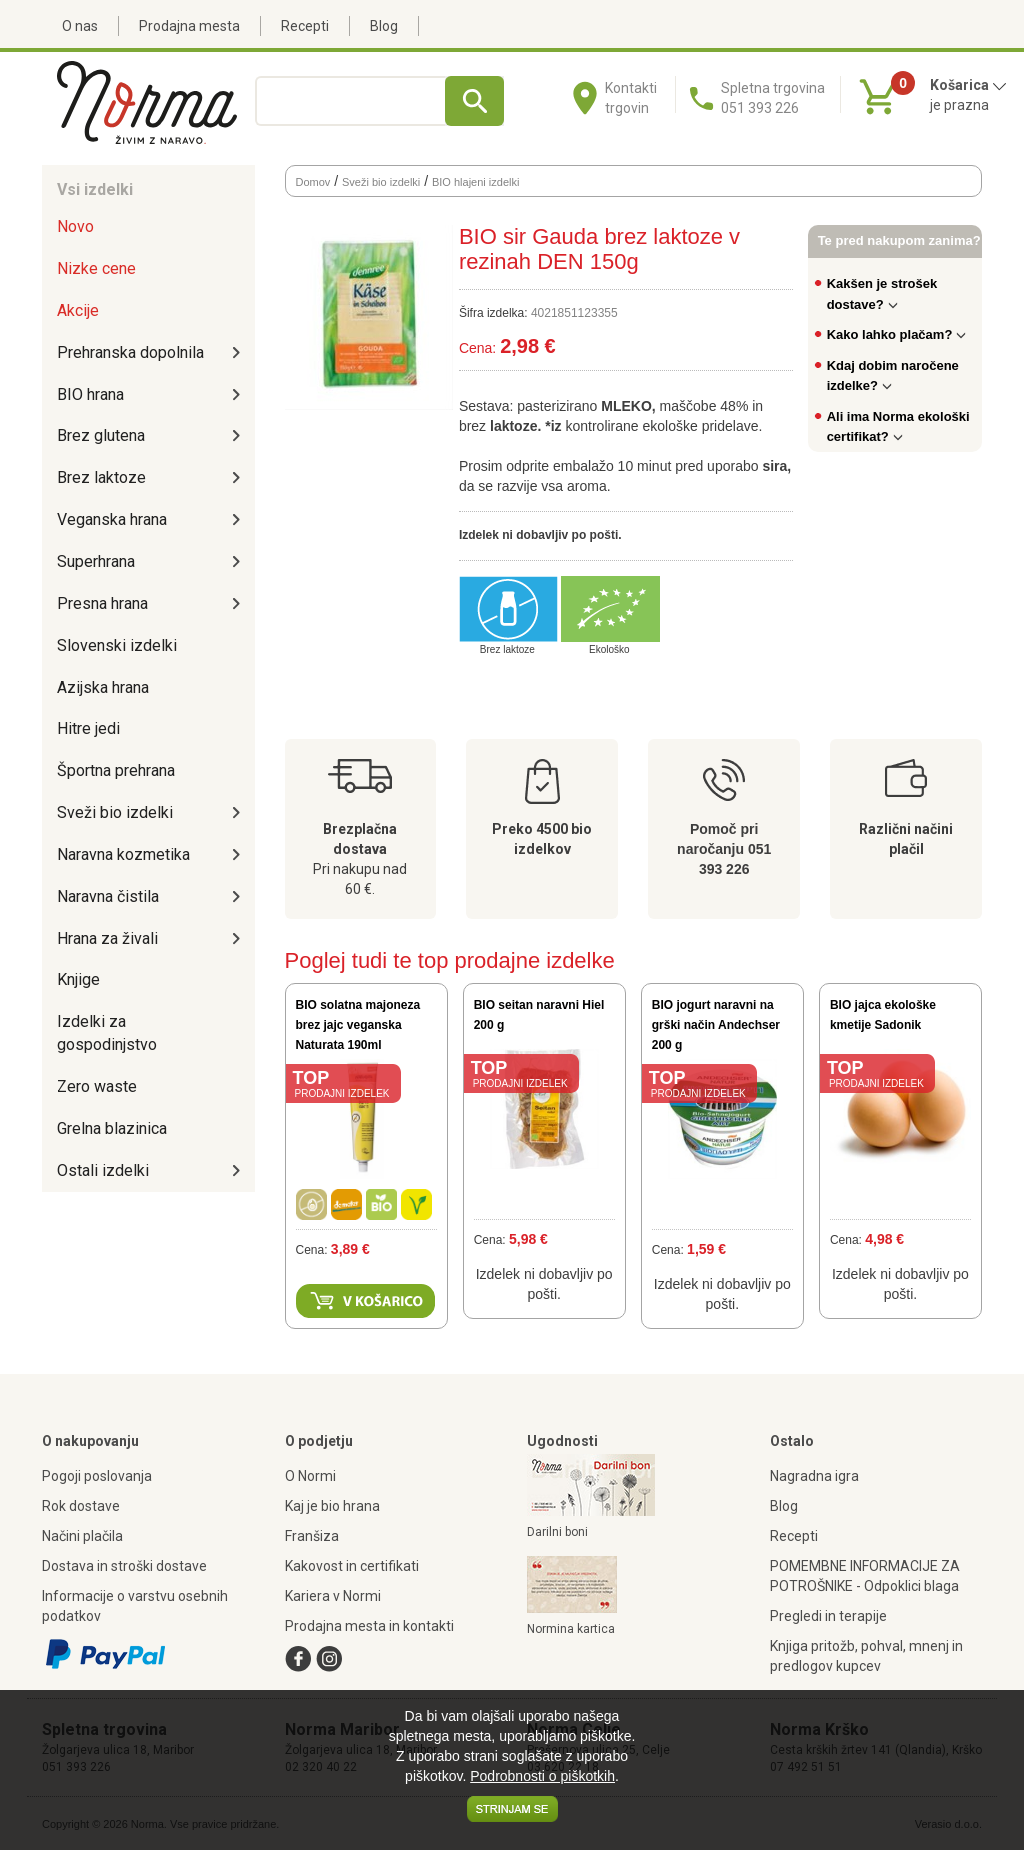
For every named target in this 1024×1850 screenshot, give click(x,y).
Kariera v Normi (333, 1596)
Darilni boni (557, 1532)
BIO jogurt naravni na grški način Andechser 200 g (716, 1025)
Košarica (968, 85)
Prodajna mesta (189, 26)
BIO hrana (90, 394)
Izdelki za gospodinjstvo (107, 1033)
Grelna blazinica (112, 1128)
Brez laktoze (101, 477)
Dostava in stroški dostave (124, 1566)
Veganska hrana (112, 519)
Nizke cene (96, 268)
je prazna (959, 105)
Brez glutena (101, 435)
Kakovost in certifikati (352, 1566)
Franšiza (312, 1536)
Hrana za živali (107, 938)
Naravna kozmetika (123, 854)
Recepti (305, 26)
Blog (384, 26)
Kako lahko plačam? (897, 334)
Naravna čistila (108, 896)
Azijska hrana (103, 687)
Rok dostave (81, 1506)
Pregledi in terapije (828, 1616)
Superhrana (96, 561)
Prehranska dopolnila (130, 352)
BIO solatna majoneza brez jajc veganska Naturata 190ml (358, 1025)
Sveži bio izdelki (115, 812)
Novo (75, 226)
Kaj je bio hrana (332, 1506)
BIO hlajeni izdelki (475, 182)
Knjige (78, 979)
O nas (80, 26)
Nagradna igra (814, 1476)
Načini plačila (82, 1536)
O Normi (310, 1476)
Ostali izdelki (103, 1170)
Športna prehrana (116, 770)
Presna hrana (102, 603)
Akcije (78, 310)
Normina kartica (571, 1629)
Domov (313, 182)
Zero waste (97, 1086)
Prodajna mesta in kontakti (369, 1626)
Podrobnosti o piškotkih (542, 1776)
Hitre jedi (88, 728)
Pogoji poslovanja (97, 1476)
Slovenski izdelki (117, 645)
